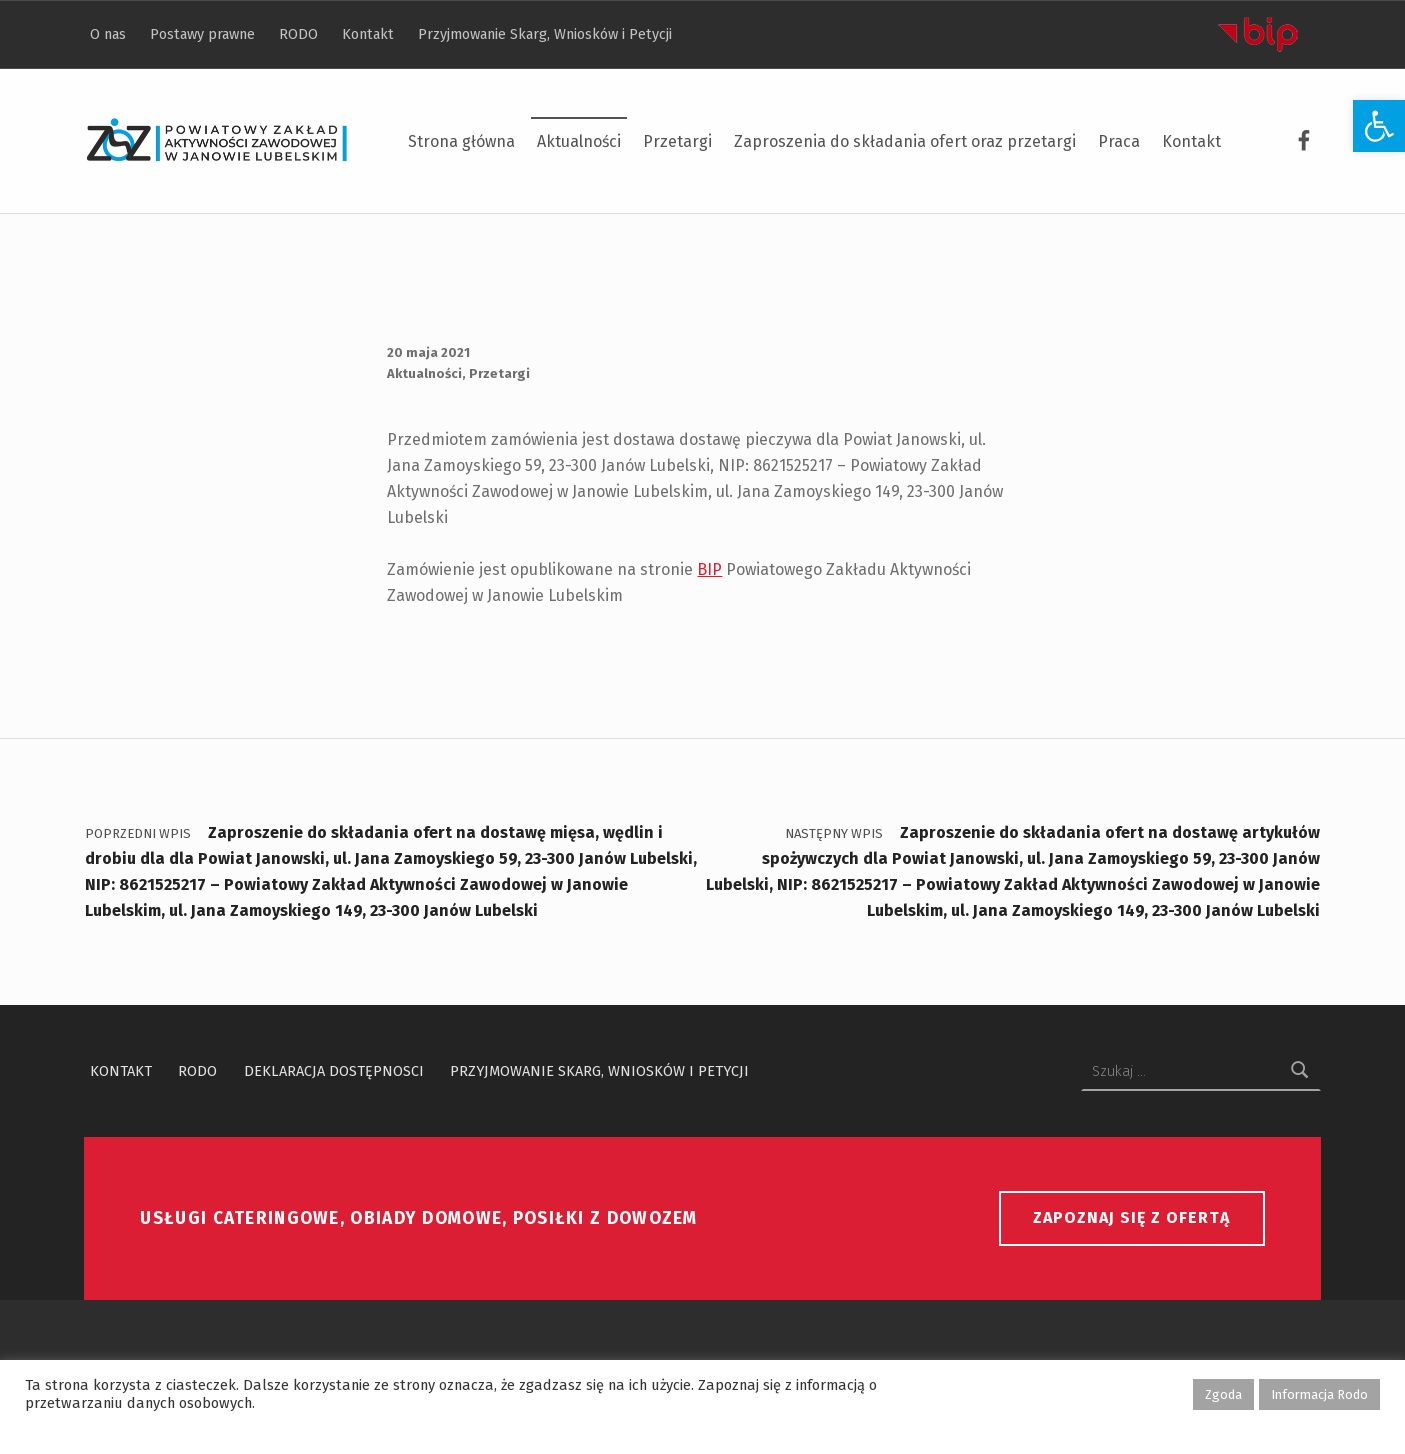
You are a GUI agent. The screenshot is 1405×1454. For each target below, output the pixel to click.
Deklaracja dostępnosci (334, 1071)
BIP (709, 569)
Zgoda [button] (1223, 1394)
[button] (1379, 126)
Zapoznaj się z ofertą (1131, 1217)
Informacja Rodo (1319, 1394)
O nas (108, 34)
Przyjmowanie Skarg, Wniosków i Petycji (545, 34)
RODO (298, 34)
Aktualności (579, 141)
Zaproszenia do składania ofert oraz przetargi (905, 141)
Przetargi (677, 141)
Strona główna (461, 141)
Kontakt (1191, 141)
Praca (1119, 141)
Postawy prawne (202, 34)
